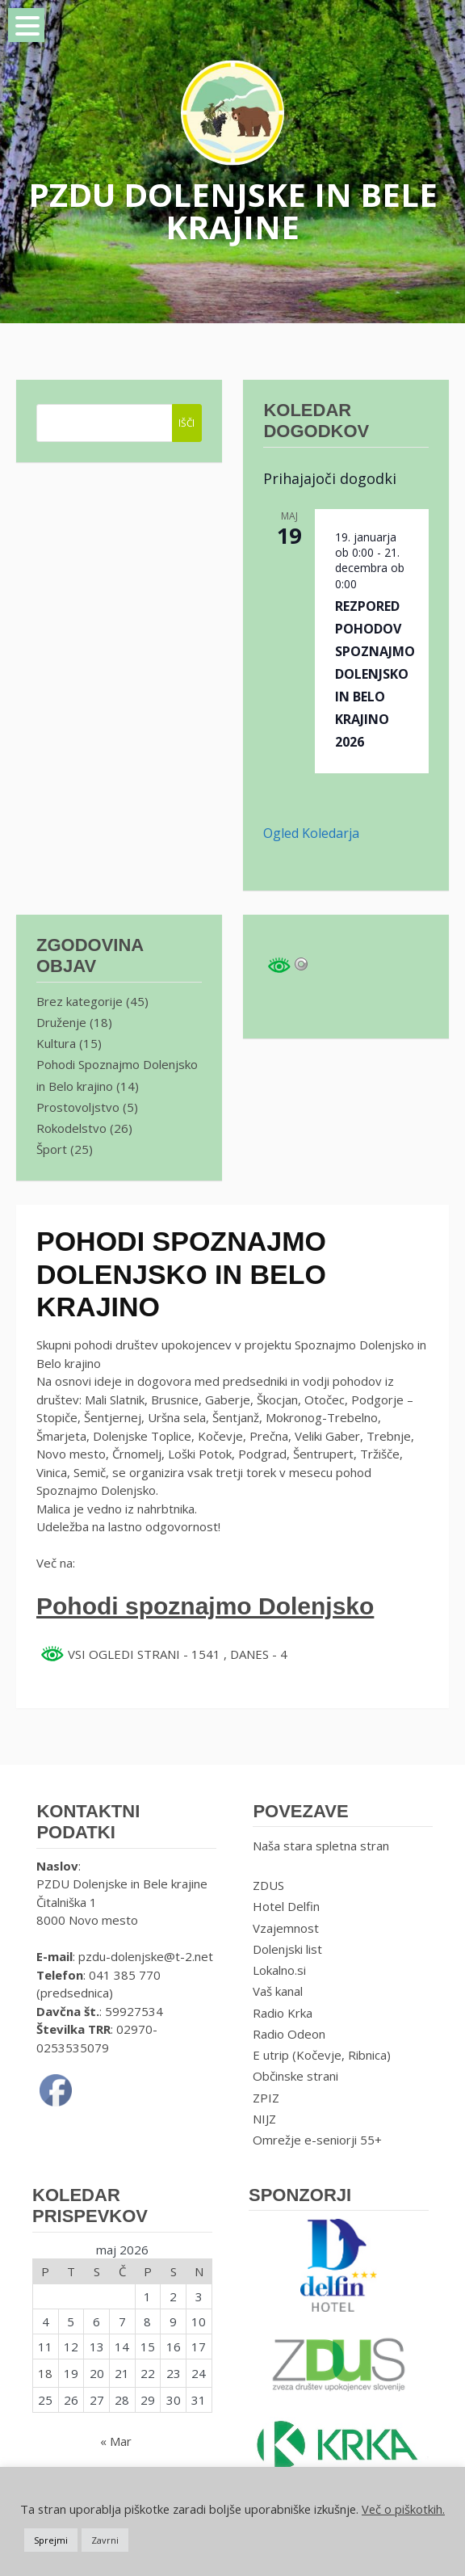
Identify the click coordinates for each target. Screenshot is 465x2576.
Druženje (61, 1022)
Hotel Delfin (286, 1906)
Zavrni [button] (105, 2540)
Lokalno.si (279, 1970)
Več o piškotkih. (403, 2509)
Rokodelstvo (71, 1128)
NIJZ (264, 2119)
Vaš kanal (278, 1991)
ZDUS (268, 1885)
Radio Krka (282, 2013)
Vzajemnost (286, 1928)
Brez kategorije (79, 1001)
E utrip (271, 2055)
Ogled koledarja (311, 833)
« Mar (116, 2441)
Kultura (56, 1043)
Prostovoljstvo (77, 1107)
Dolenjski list (287, 1949)
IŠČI (186, 422)
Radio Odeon (289, 2034)
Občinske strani (295, 2076)
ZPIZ (266, 2098)
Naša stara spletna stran (321, 1845)
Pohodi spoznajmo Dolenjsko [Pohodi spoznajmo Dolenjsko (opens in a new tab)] (205, 1606)
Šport (51, 1149)
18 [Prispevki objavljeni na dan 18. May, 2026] (45, 2373)
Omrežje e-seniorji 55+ (317, 2140)
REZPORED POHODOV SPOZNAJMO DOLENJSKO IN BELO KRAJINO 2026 (375, 674)
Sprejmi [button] (51, 2540)
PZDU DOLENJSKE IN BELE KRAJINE (233, 210)
